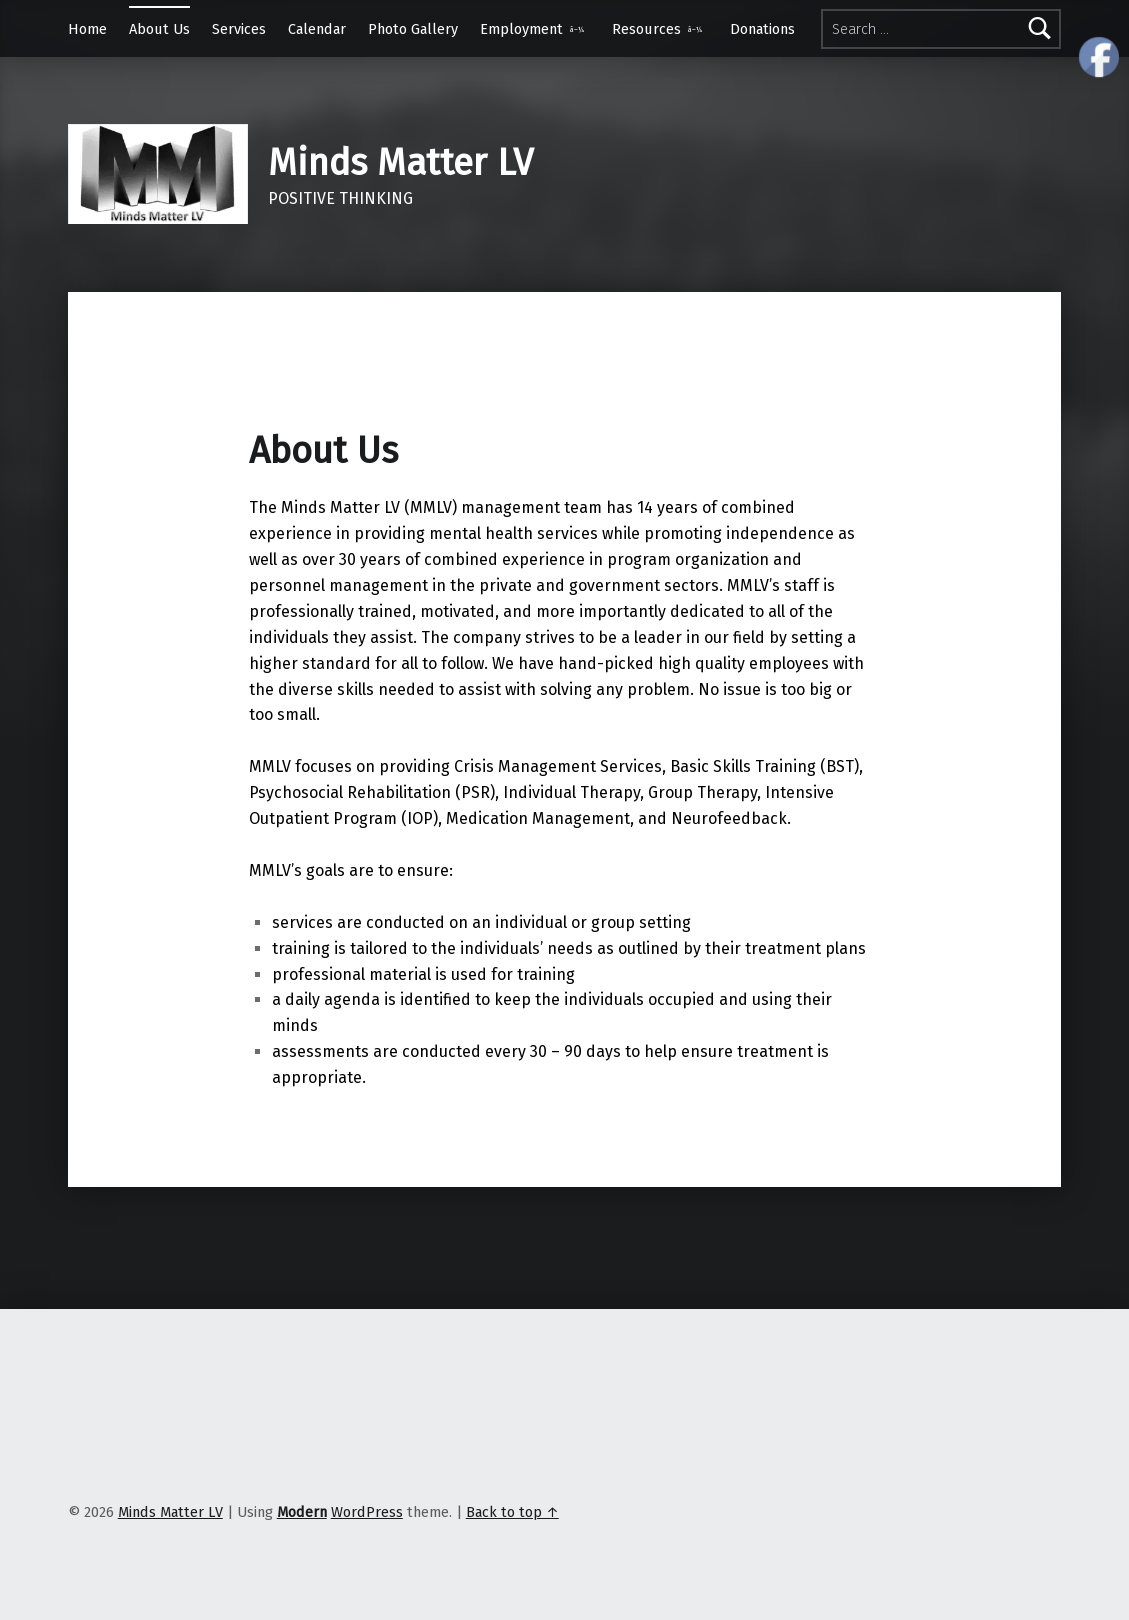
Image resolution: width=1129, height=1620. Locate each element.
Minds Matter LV (400, 163)
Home (87, 29)
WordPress (367, 1512)
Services (239, 29)
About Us (159, 29)
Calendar (317, 29)
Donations (762, 29)
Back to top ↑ (512, 1512)
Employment (521, 29)
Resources (646, 29)
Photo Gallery (413, 29)
